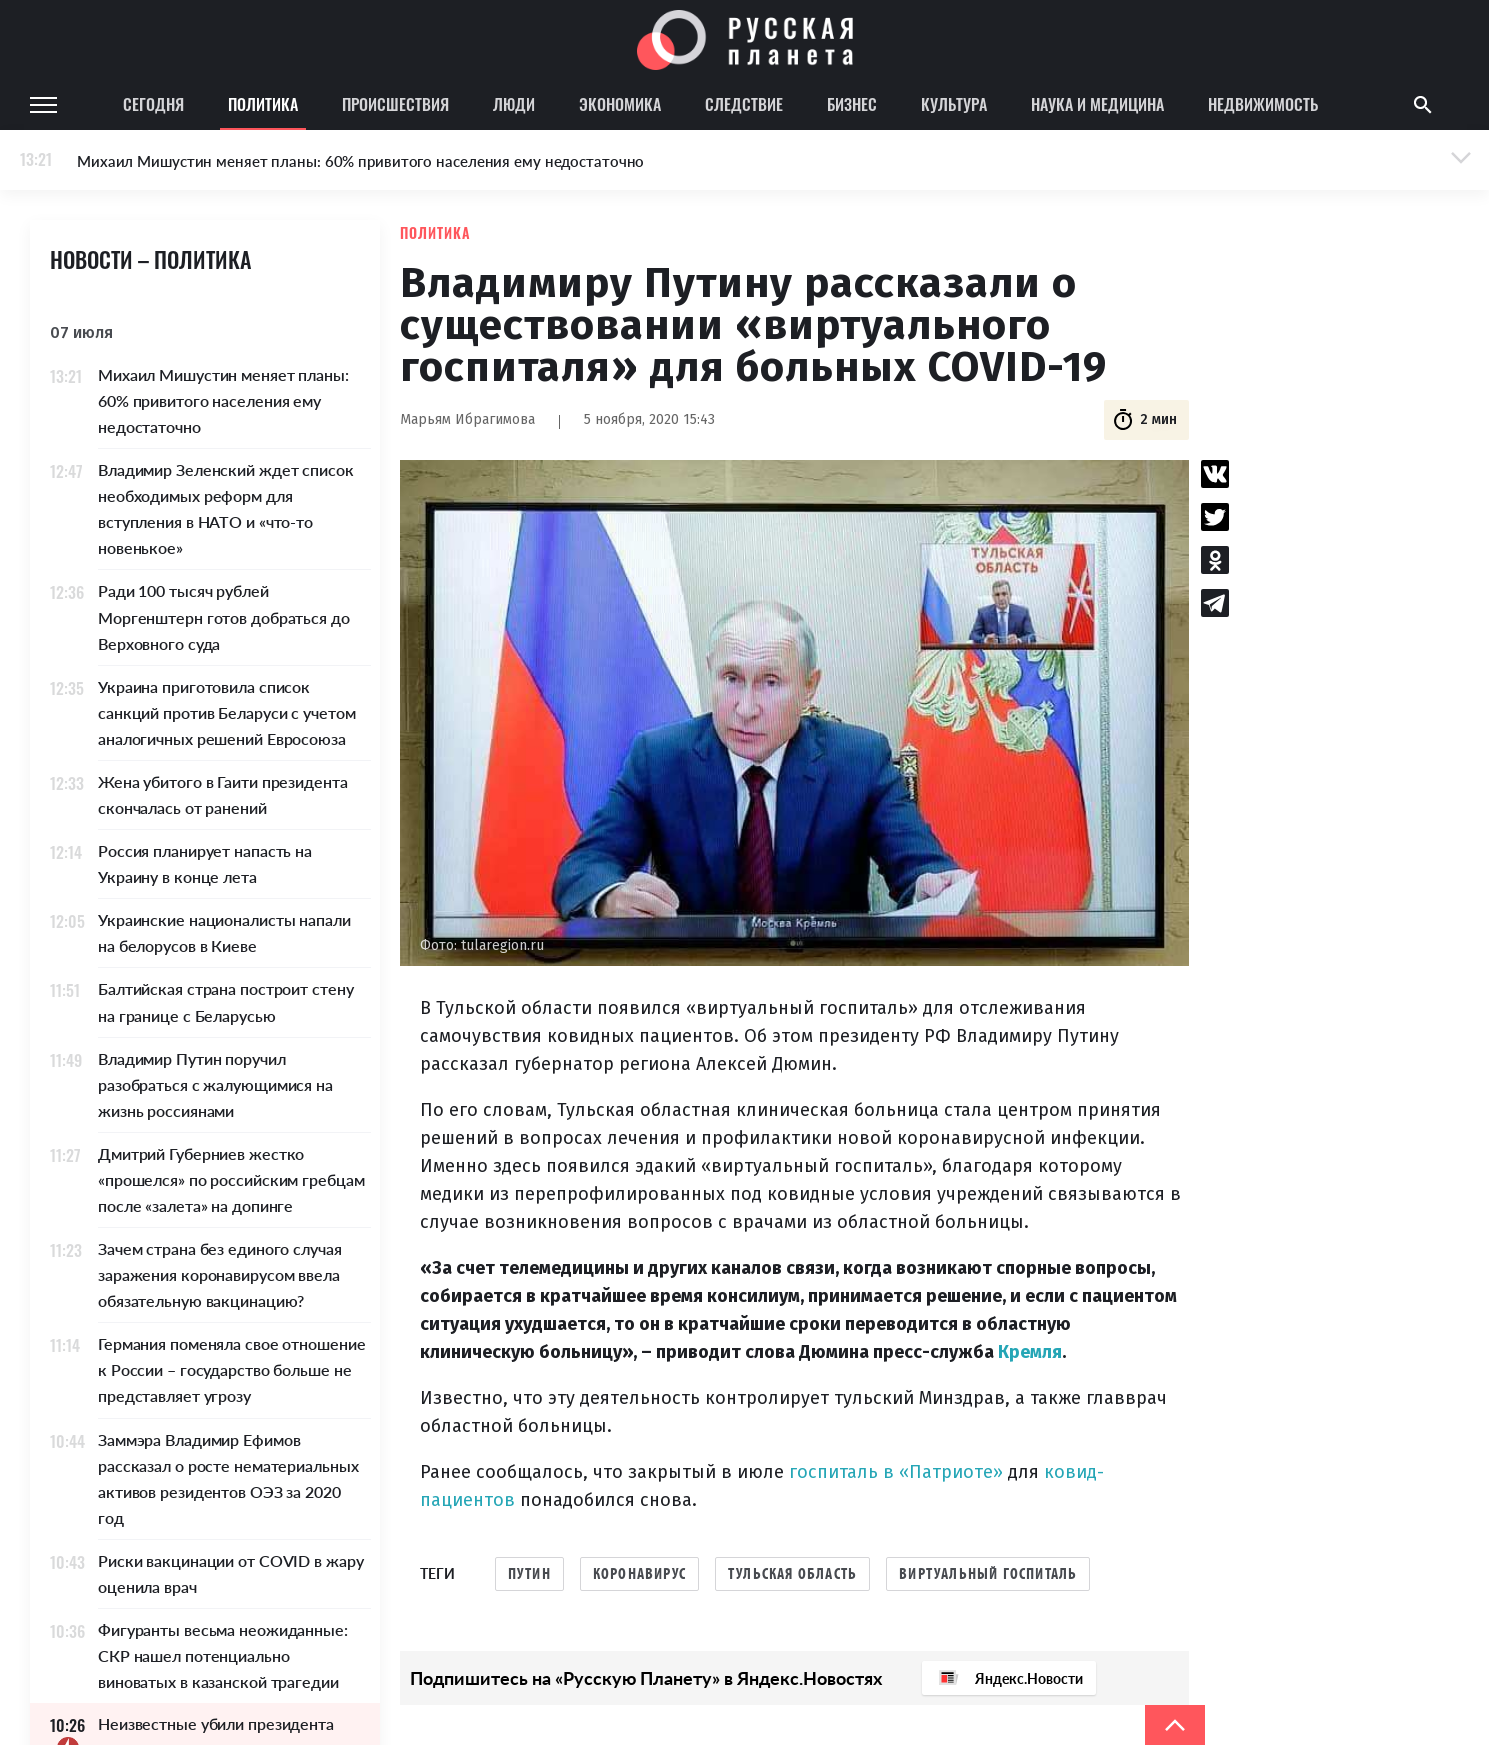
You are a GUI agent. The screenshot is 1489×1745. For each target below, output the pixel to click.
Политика (263, 104)
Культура (954, 104)
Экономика (620, 104)
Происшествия (395, 104)
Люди (514, 104)
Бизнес (852, 104)
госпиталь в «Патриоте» (896, 1472)
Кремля (1030, 1352)
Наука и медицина (1097, 104)
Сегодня (153, 104)
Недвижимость (1263, 104)
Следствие (744, 104)
